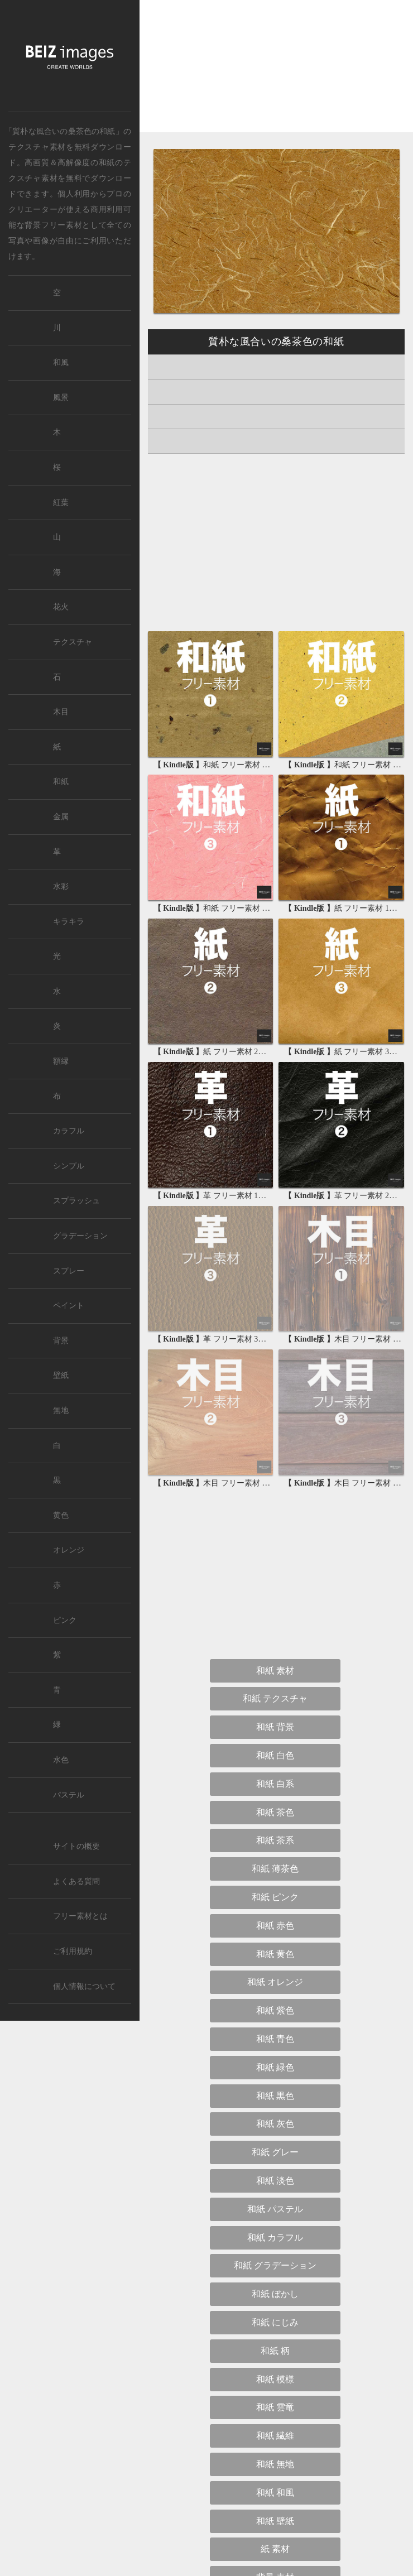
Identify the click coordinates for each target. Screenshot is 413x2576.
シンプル (68, 1166)
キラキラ (68, 921)
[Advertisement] (276, 75)
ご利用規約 (72, 1951)
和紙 (107, 162)
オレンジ (68, 1550)
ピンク (64, 1620)
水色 (61, 1760)
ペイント (68, 1305)
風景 (61, 397)
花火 (61, 607)
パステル (68, 1795)
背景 (61, 1341)
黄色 (61, 1515)
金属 (61, 817)
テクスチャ (72, 642)
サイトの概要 (76, 1846)
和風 (61, 362)
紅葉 (61, 502)
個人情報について (84, 1986)
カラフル (68, 1131)
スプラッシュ (76, 1200)
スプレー (68, 1271)
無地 (61, 1410)
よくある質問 (76, 1881)
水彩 (61, 886)
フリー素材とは (80, 1916)
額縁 (61, 1061)
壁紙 (61, 1375)
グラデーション (80, 1236)
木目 (61, 712)
